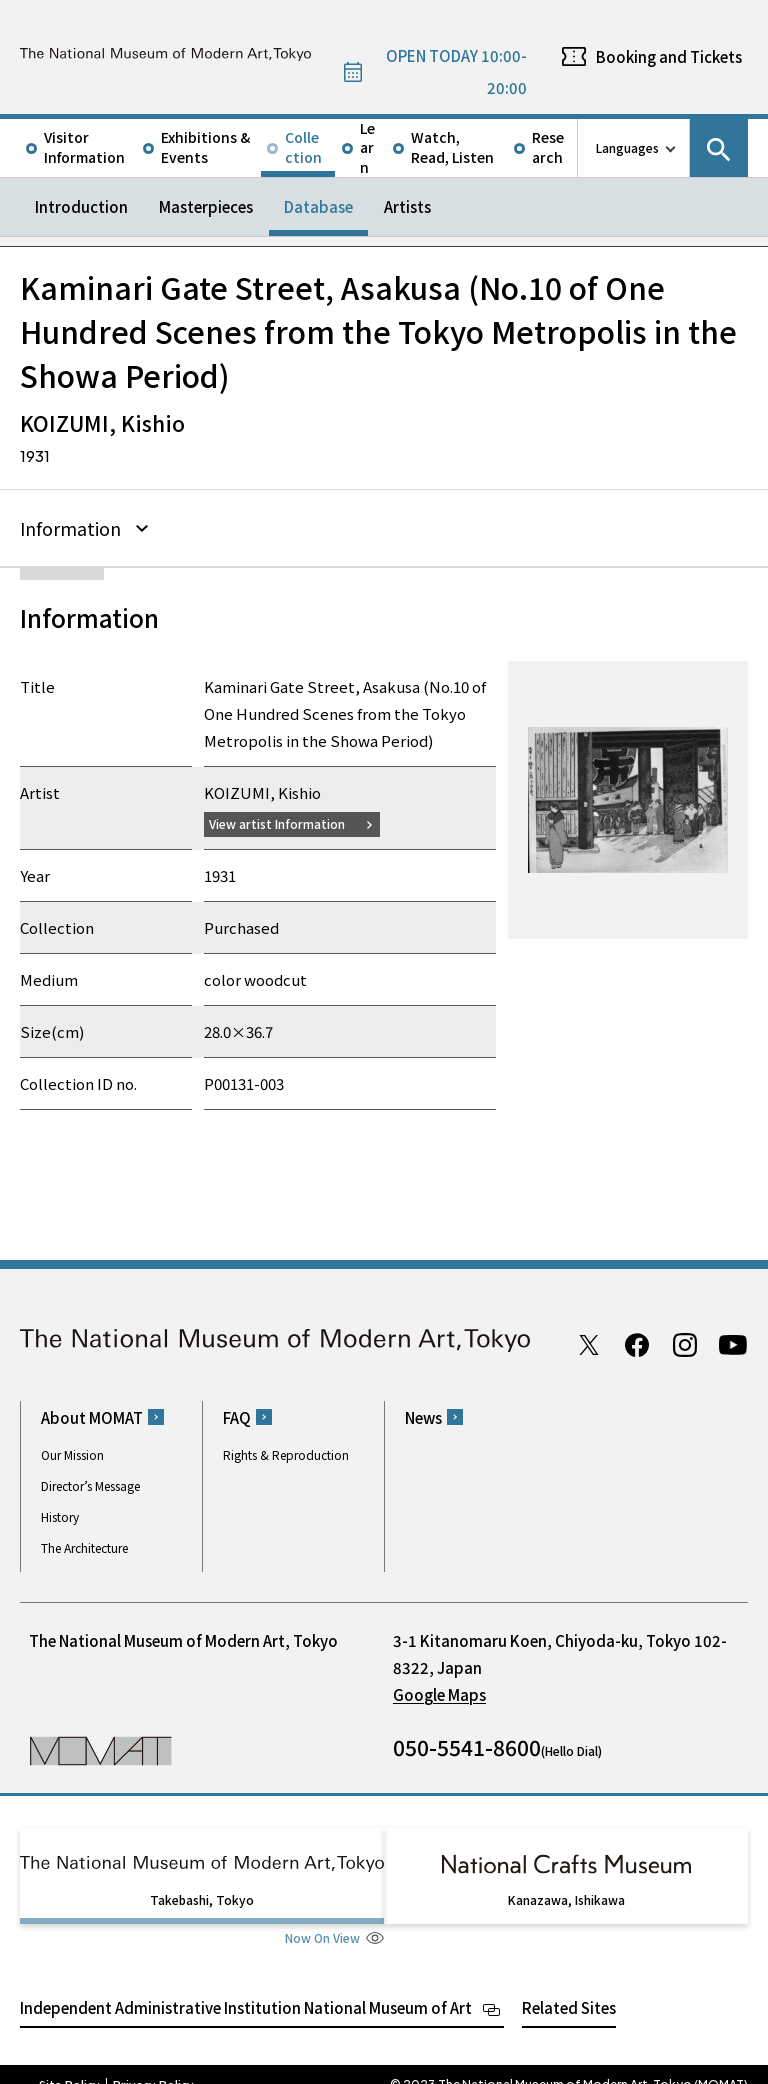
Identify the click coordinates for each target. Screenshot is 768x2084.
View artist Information (289, 820)
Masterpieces (206, 206)
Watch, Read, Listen (452, 147)
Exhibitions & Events (205, 147)
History (60, 1513)
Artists (407, 206)
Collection (303, 147)
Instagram (685, 1342)
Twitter (589, 1342)
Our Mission (72, 1451)
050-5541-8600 (467, 1744)
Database (318, 206)
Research (548, 147)
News (423, 1414)
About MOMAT (92, 1414)
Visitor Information (84, 147)
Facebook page (637, 1342)
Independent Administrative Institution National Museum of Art (246, 1986)
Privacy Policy (153, 2064)
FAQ (237, 1414)
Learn (367, 148)
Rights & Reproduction (286, 1451)
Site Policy (69, 2064)
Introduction (81, 206)
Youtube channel (733, 1342)
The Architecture (84, 1544)
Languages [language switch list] (627, 147)
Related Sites (569, 1986)
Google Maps (439, 1691)
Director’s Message (90, 1482)
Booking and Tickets (669, 56)
